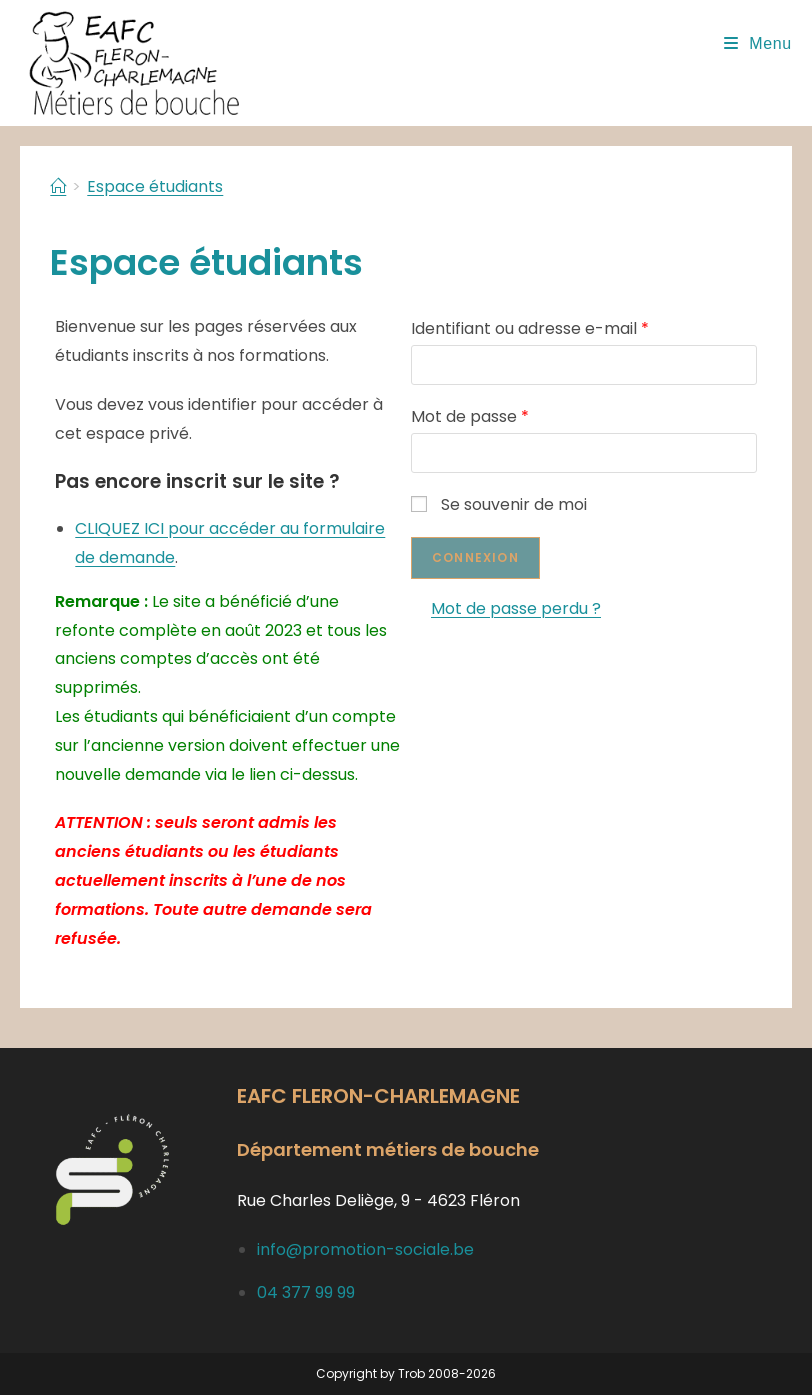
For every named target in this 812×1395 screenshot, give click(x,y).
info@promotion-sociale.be (365, 1249)
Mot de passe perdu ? (516, 608)
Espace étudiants (155, 186)
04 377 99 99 (306, 1292)
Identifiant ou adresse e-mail (530, 328)
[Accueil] (58, 186)
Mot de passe (470, 416)
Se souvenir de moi (499, 504)
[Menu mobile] (758, 43)
